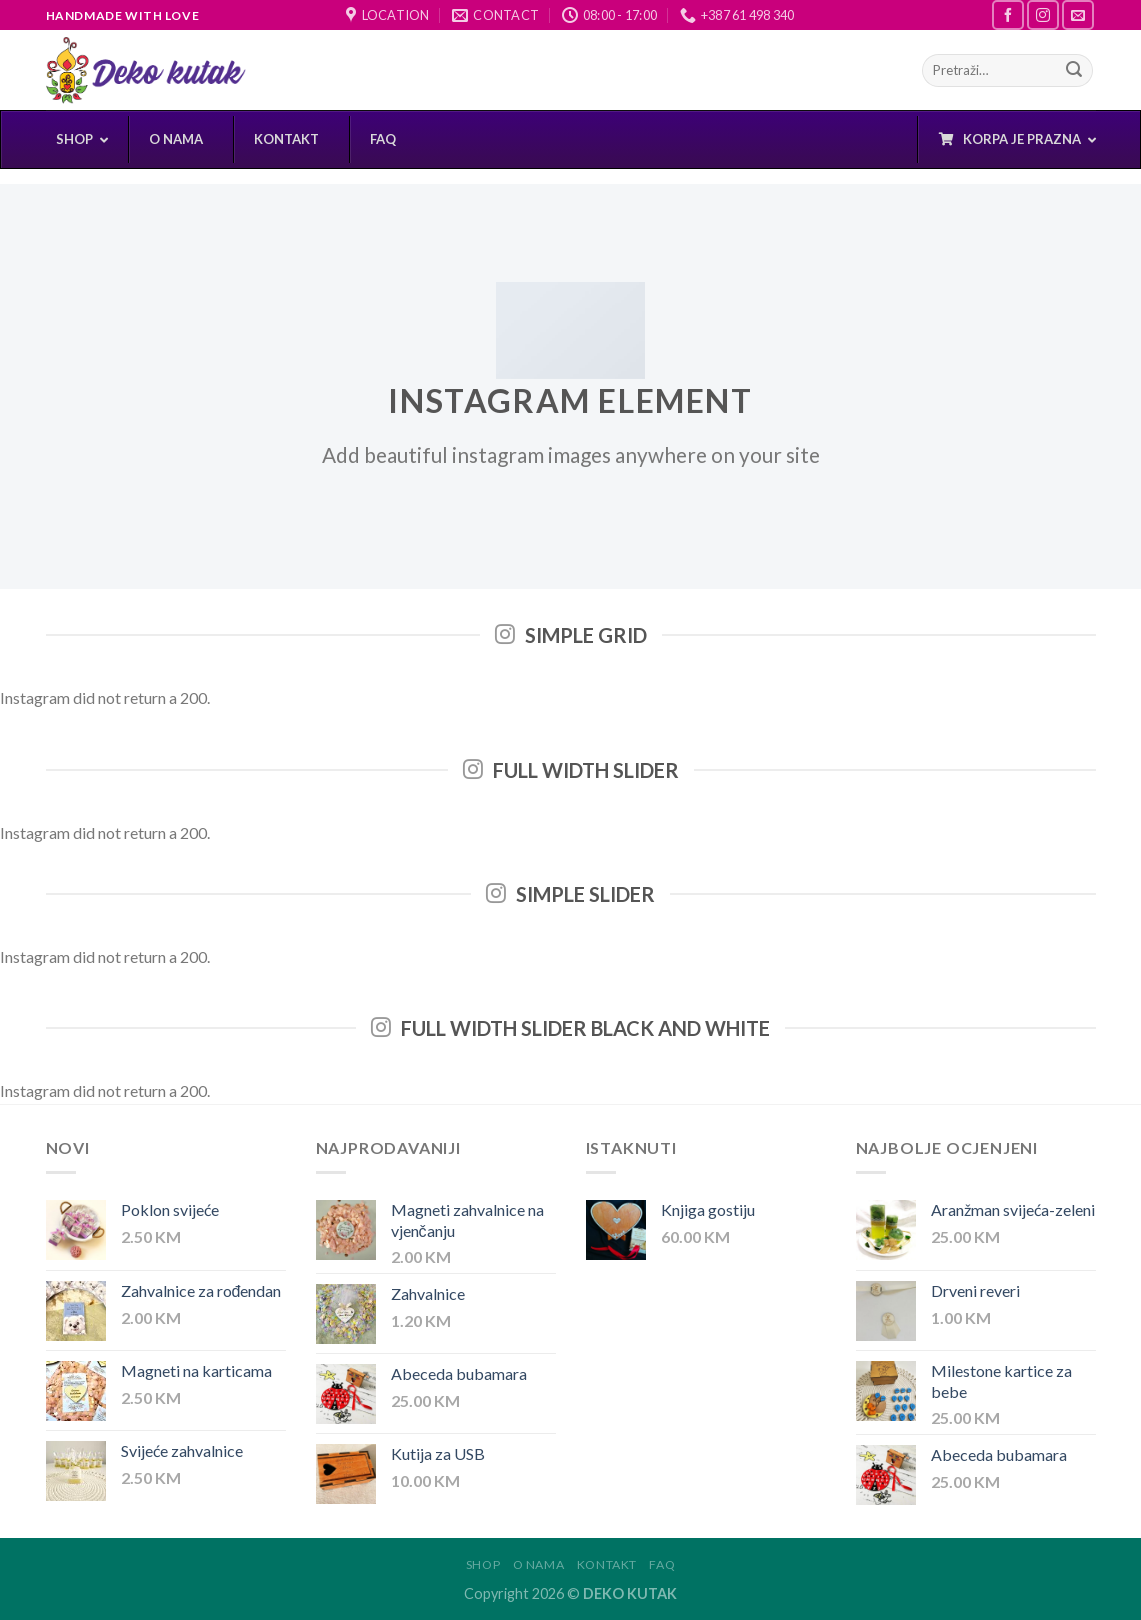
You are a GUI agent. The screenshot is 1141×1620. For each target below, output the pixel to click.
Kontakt (607, 1564)
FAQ (662, 1564)
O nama (539, 1564)
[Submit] (1074, 71)
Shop (483, 1564)
